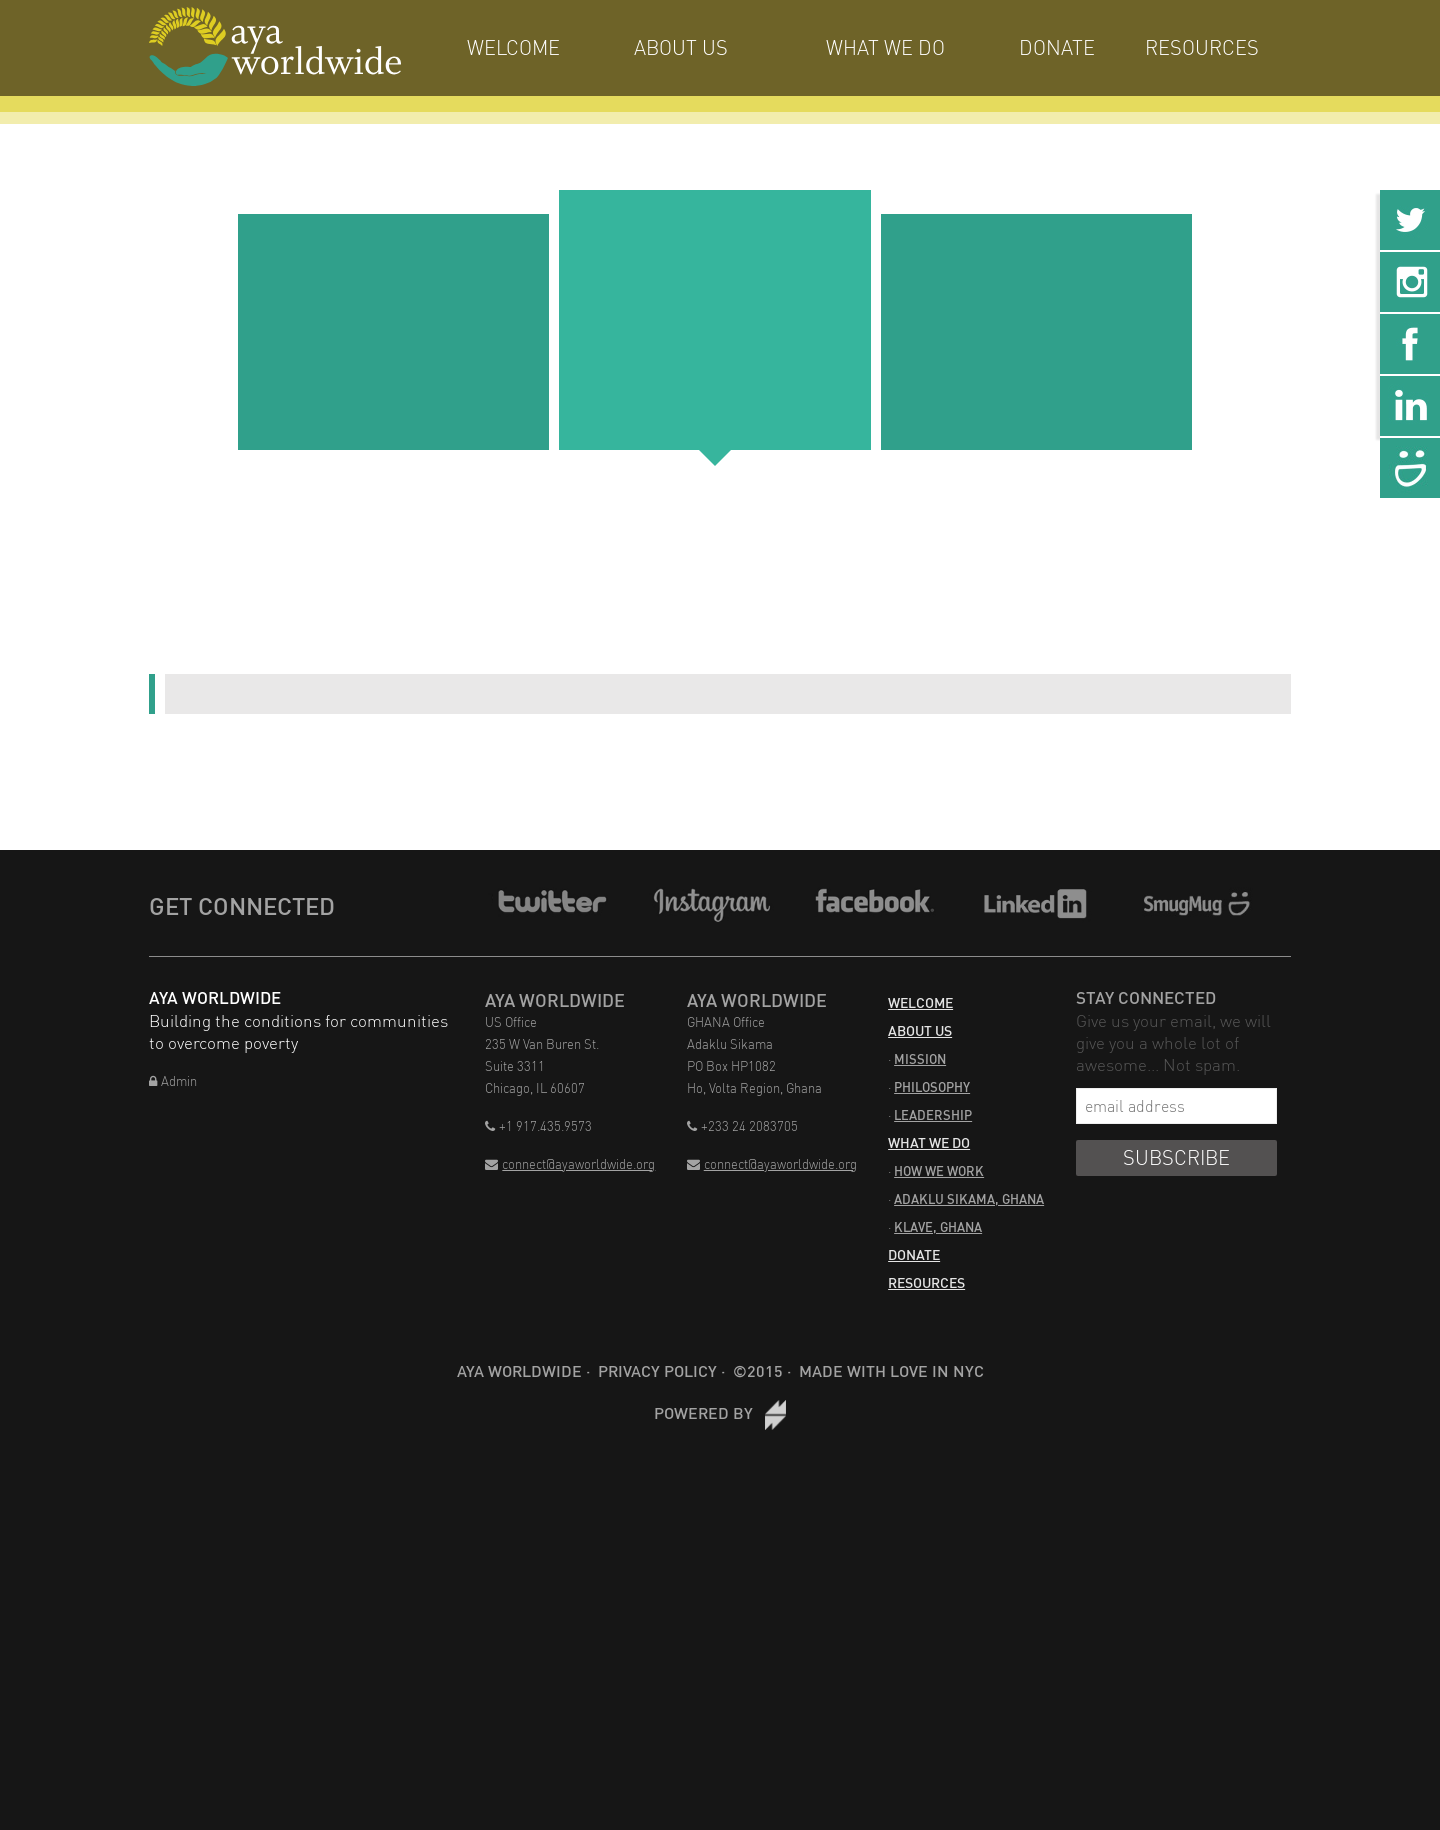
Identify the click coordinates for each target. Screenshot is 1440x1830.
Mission (920, 1059)
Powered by (720, 1412)
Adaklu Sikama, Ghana (969, 1199)
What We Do (885, 47)
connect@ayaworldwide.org (570, 1164)
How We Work (939, 1171)
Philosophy (932, 1087)
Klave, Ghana (938, 1227)
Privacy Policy (657, 1370)
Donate (1057, 47)
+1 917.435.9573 (538, 1126)
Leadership (933, 1115)
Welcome (513, 47)
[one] (393, 332)
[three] (1036, 332)
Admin (173, 1081)
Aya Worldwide (519, 1370)
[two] (714, 320)
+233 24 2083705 (742, 1126)
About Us (681, 47)
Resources (1202, 47)
